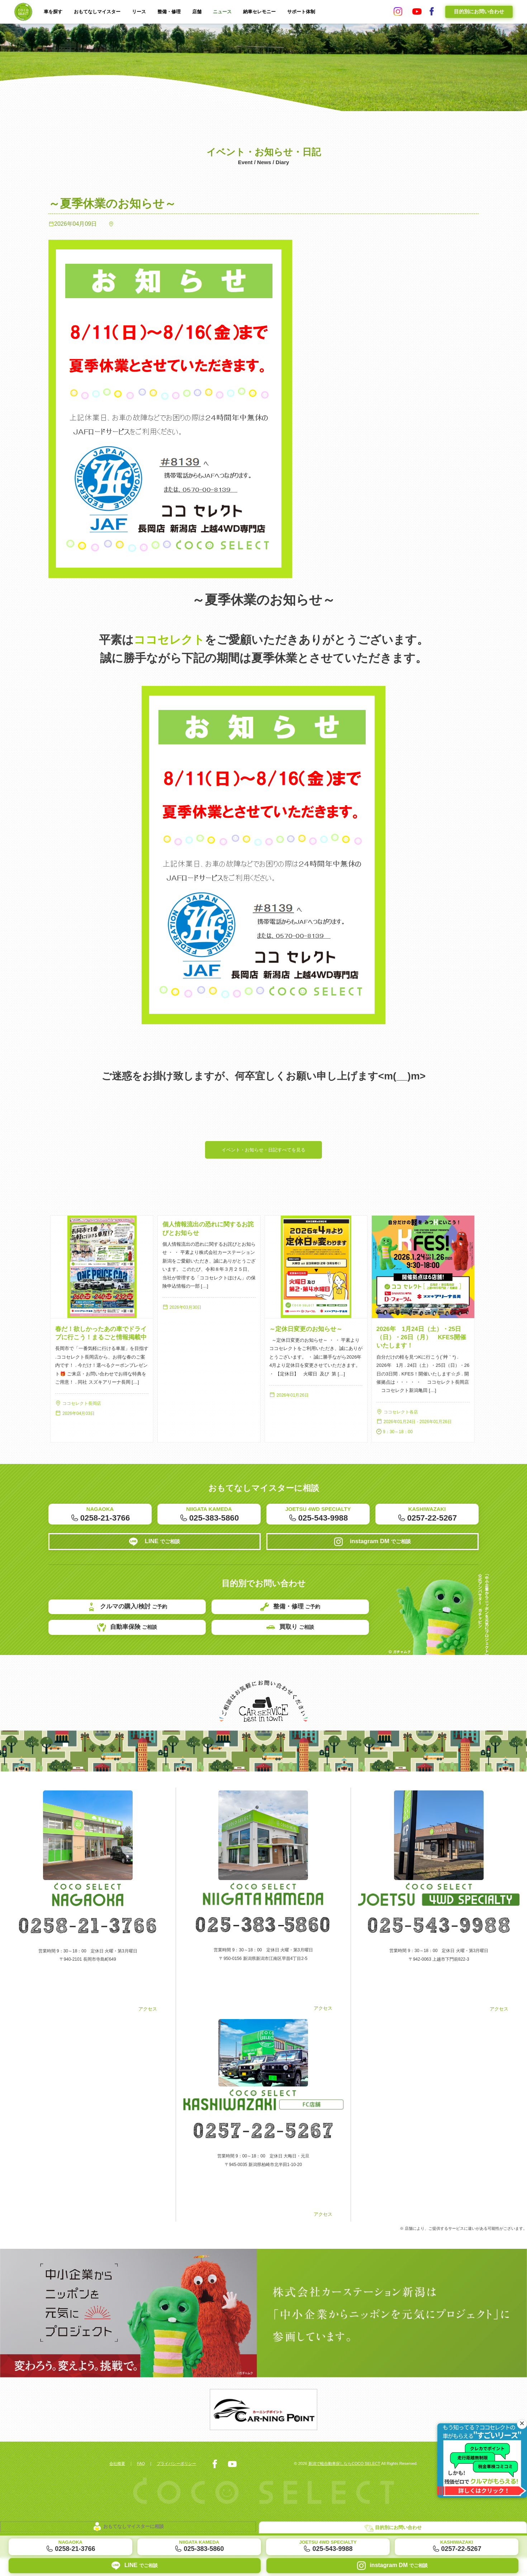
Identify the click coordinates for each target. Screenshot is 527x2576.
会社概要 (118, 2481)
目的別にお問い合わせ (479, 11)
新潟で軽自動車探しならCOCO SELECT (339, 2481)
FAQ (143, 2481)
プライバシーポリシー (182, 2481)
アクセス (88, 2041)
